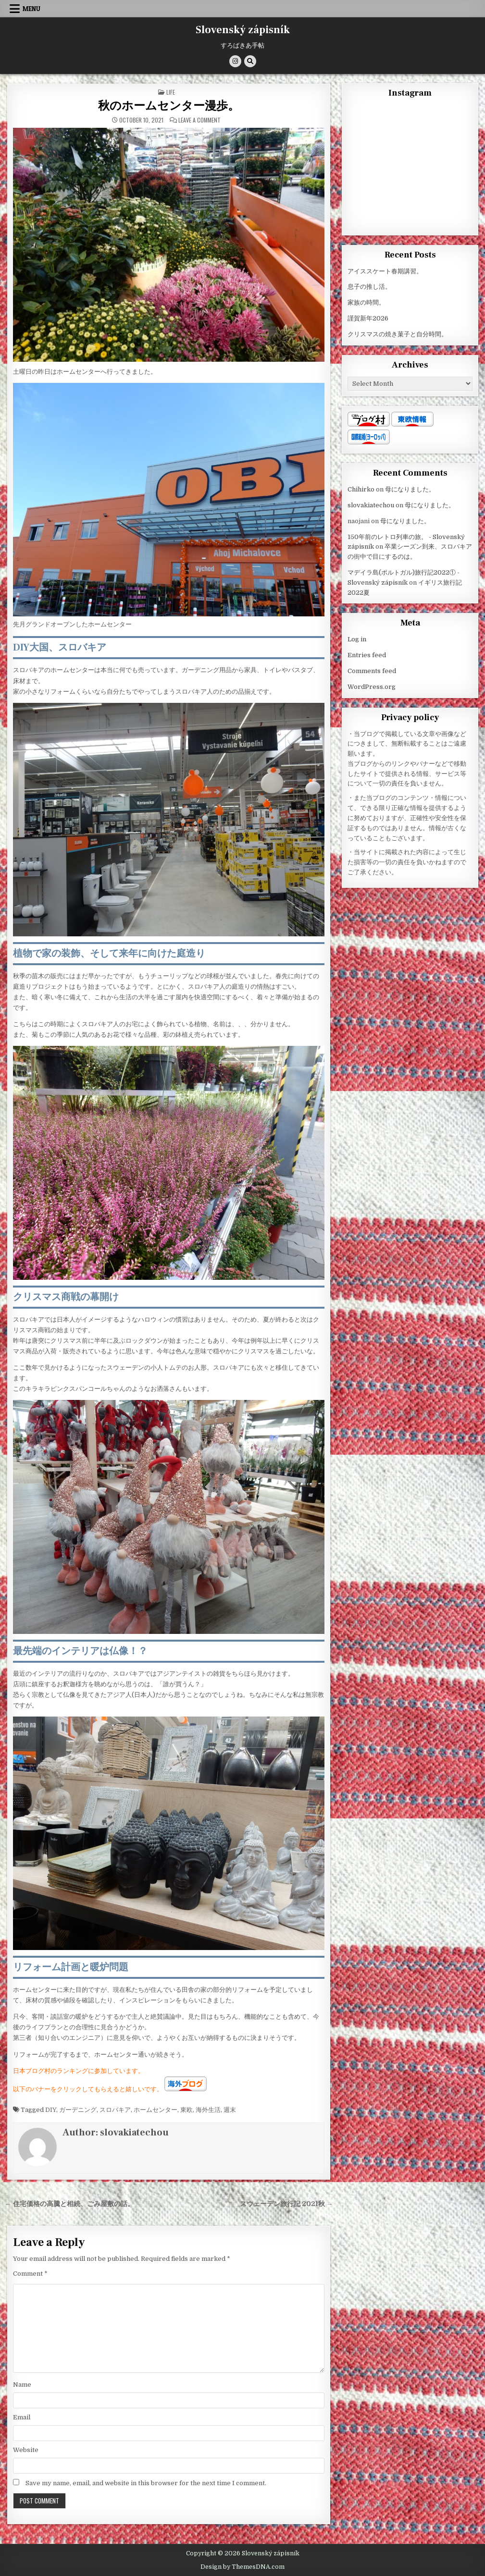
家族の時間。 (366, 302)
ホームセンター (155, 2109)
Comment (30, 2273)
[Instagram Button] (235, 61)
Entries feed (367, 655)
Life (170, 92)
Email (21, 2417)
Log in (357, 639)
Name (22, 2384)
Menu (31, 8)
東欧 (186, 2109)
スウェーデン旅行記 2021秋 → (286, 2204)
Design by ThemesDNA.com (242, 2567)
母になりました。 (410, 489)
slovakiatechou (134, 2132)
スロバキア (115, 2109)
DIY (50, 2109)
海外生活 (208, 2109)
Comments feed (372, 671)
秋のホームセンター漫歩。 (168, 105)
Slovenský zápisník (243, 30)
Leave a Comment (199, 120)
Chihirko (361, 489)
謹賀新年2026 (368, 318)
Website (25, 2449)
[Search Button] (250, 61)
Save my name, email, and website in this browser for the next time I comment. (145, 2483)
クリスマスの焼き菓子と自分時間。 (398, 334)
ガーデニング (78, 2109)
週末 (230, 2109)
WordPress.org (372, 686)
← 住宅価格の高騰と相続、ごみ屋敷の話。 (69, 2204)
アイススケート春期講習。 (385, 271)
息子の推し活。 (369, 286)
